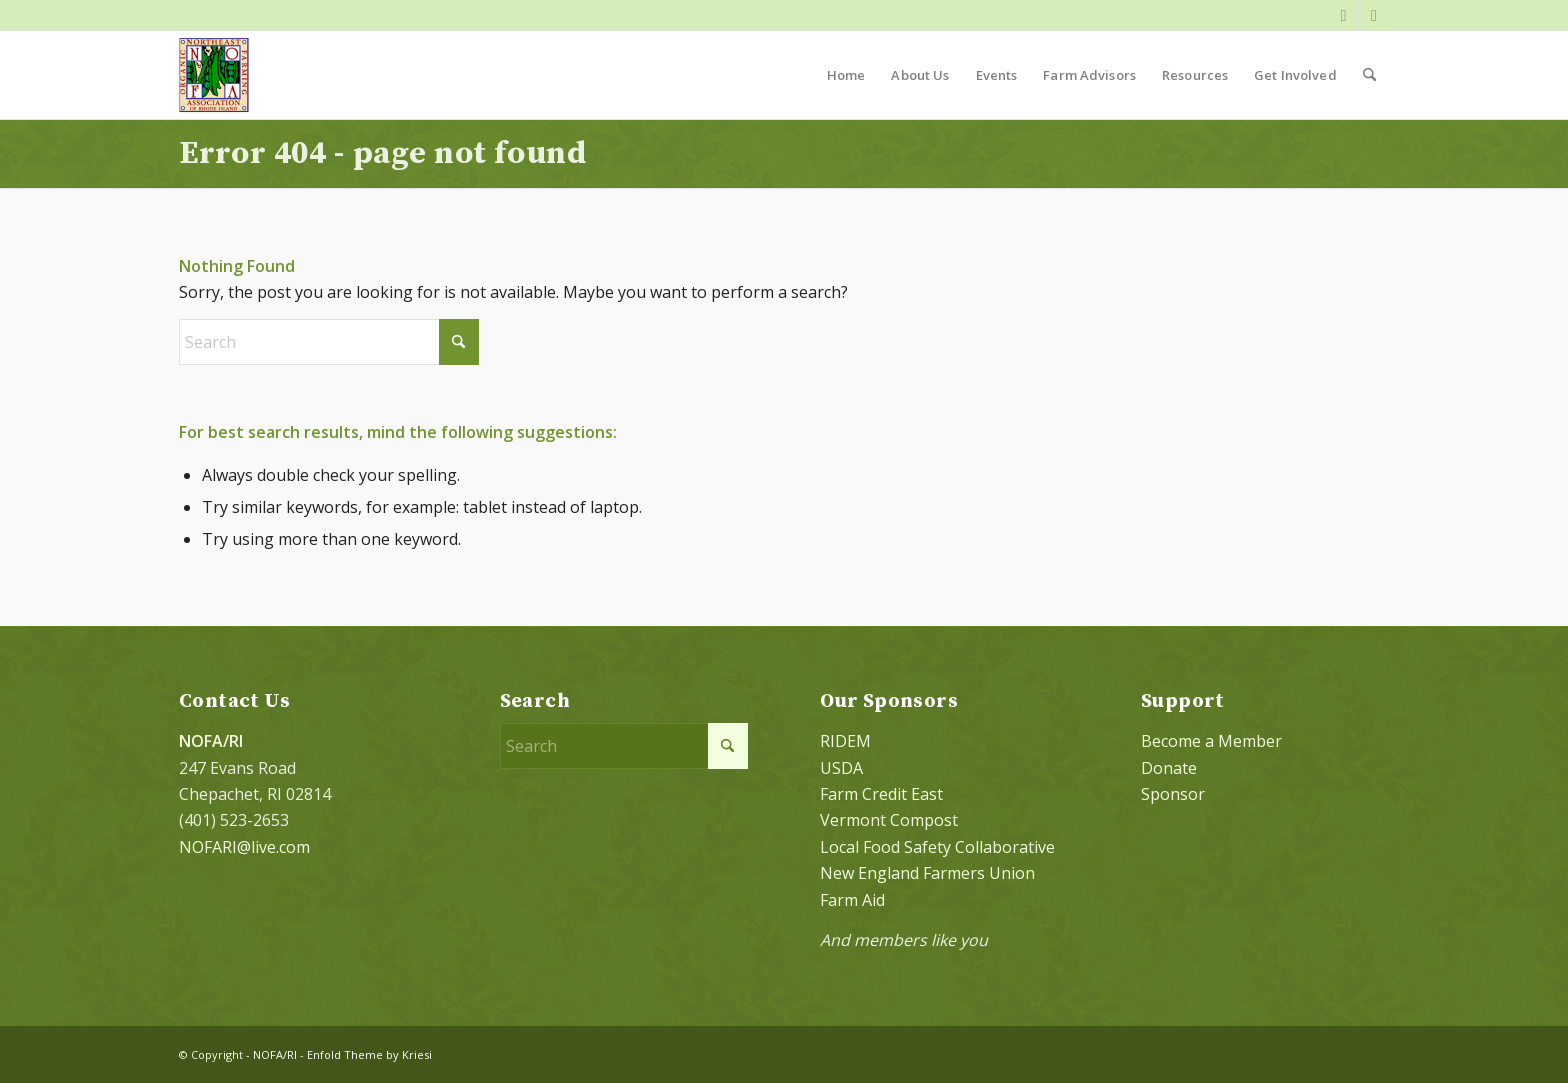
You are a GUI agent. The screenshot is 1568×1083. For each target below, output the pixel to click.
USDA (841, 768)
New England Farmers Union (927, 873)
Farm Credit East (881, 794)
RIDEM (845, 741)
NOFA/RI (275, 1054)
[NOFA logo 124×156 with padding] (214, 75)
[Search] (1369, 75)
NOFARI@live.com (244, 847)
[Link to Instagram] (1374, 15)
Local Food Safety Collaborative (937, 847)
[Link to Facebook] (1343, 15)
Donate (1169, 768)
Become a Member (1211, 741)
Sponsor (1173, 794)
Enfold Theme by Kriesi (369, 1054)
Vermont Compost (889, 820)
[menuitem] (846, 75)
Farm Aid (852, 900)
